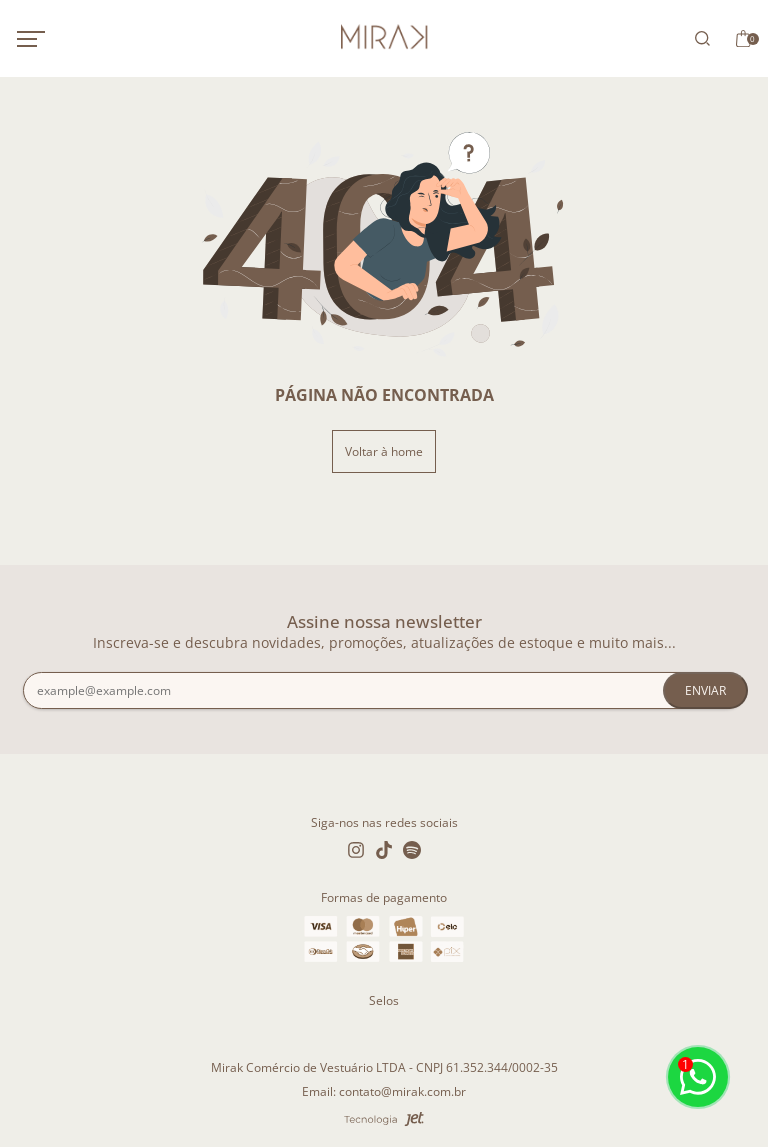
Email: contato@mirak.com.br (384, 1091)
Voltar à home (384, 451)
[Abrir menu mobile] (52, 39)
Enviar (705, 690)
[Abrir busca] (699, 38)
